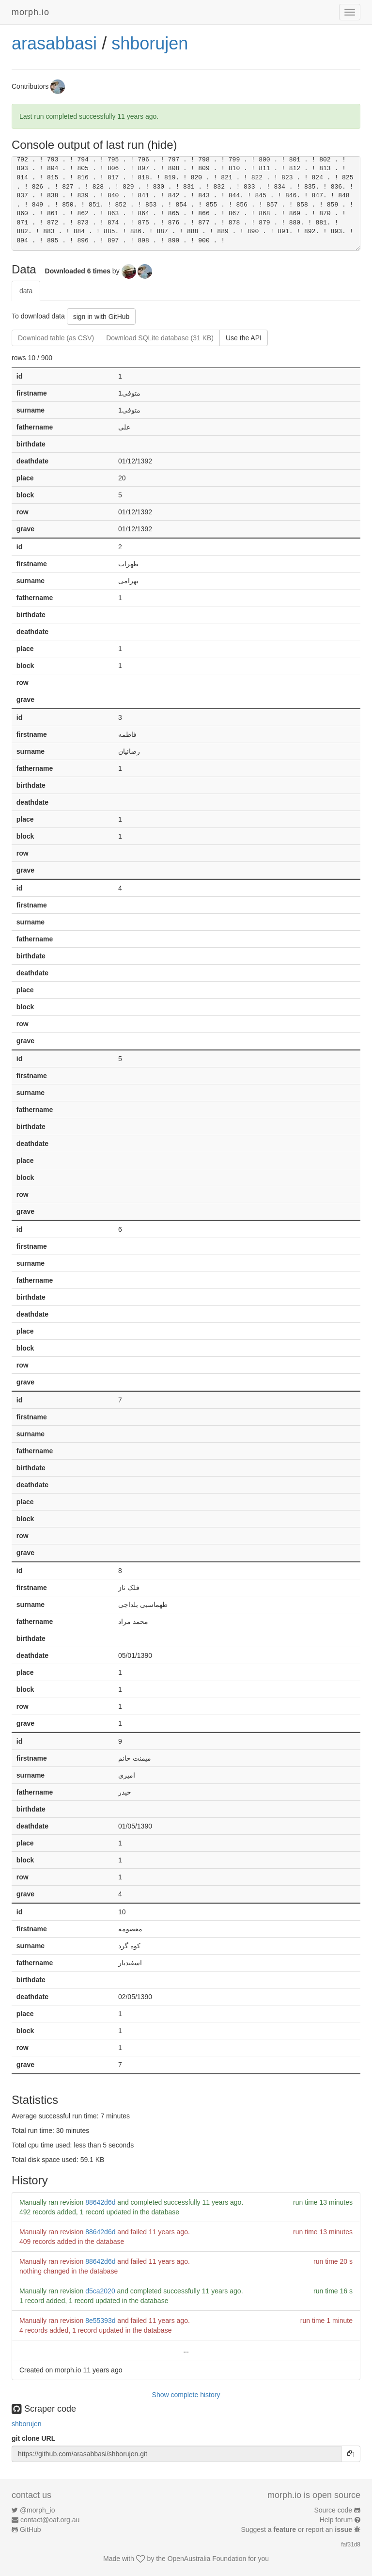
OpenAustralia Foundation (207, 2558)
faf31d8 (350, 2544)
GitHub (30, 2529)
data (25, 291)
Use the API (244, 338)
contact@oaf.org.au (49, 2520)
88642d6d (100, 2202)
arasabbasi (54, 43)
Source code (333, 2510)
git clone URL (33, 2438)
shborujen (149, 43)
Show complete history (186, 2395)
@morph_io (37, 2510)
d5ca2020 (100, 2291)
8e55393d (100, 2320)
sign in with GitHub (101, 316)
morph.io (30, 12)
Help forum (336, 2520)
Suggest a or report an (297, 2529)
